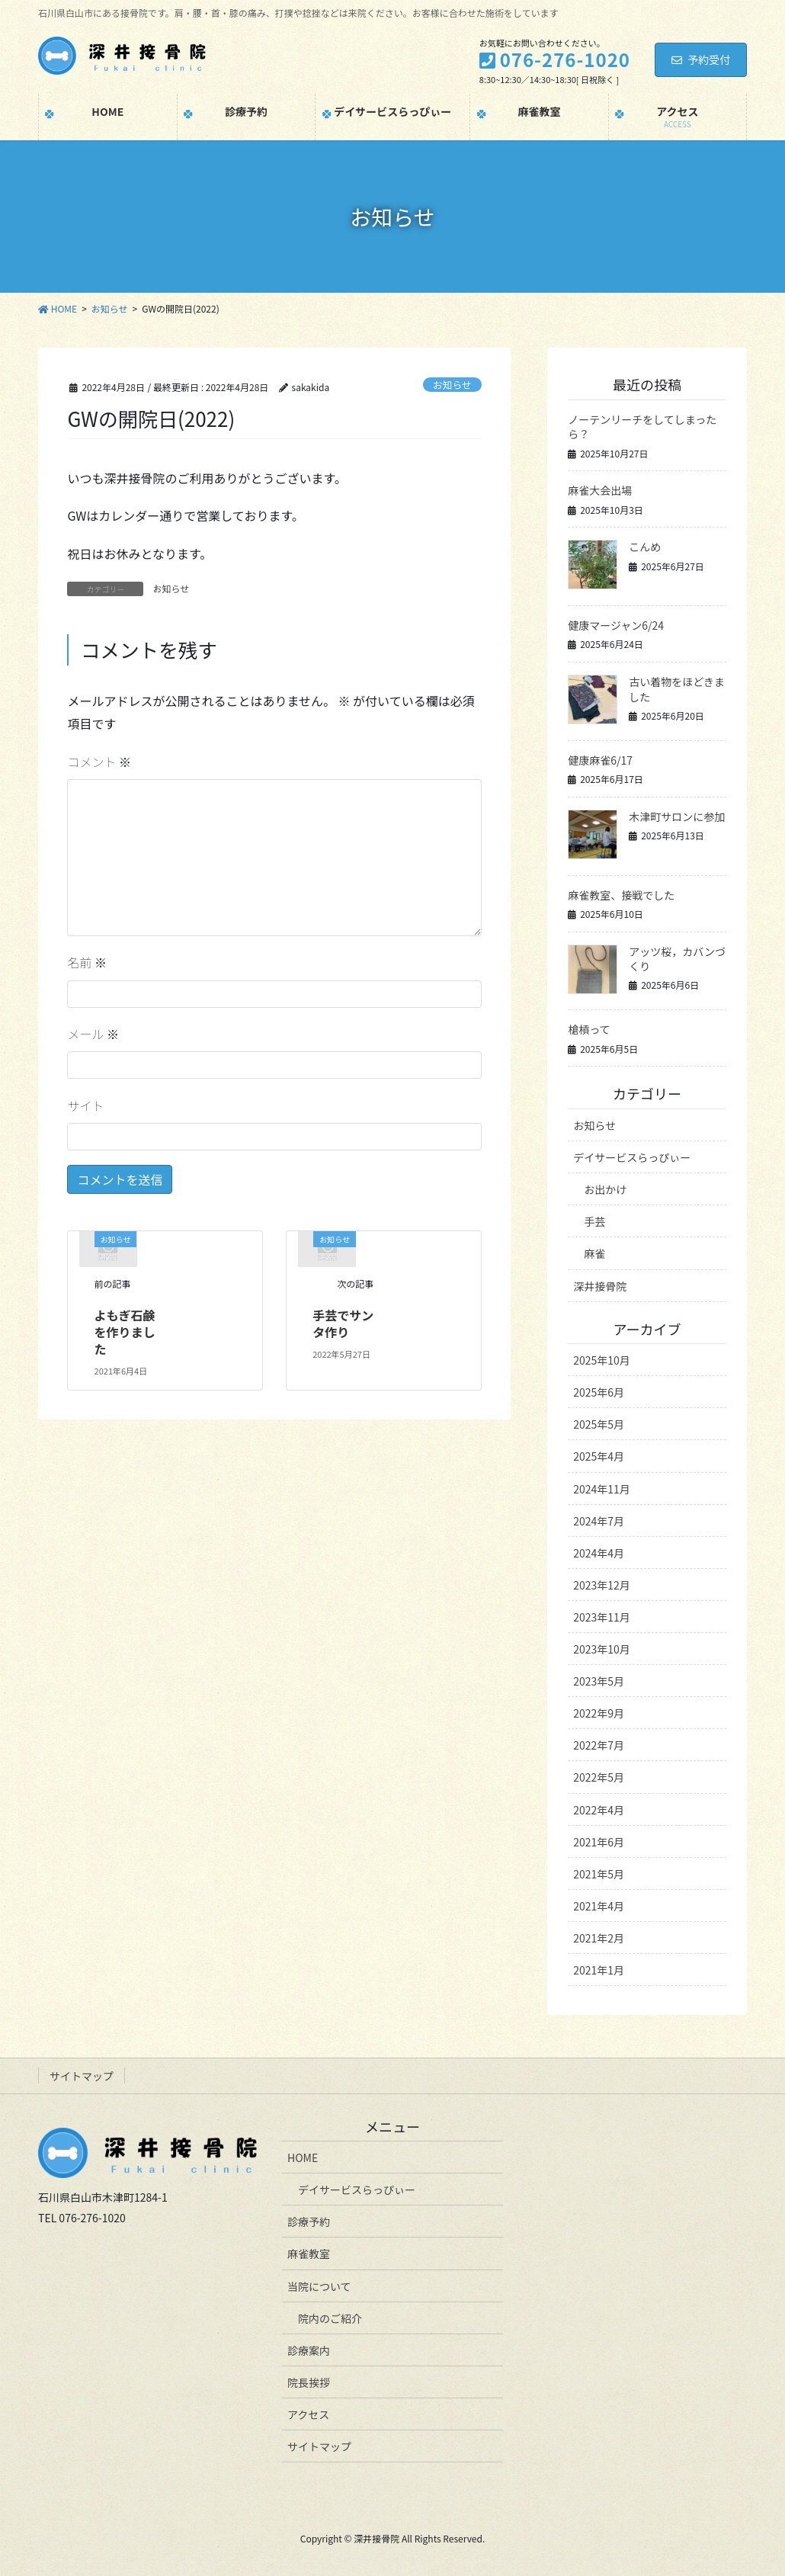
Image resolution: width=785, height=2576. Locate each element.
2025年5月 (598, 1424)
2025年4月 (598, 1456)
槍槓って (589, 1029)
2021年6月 (598, 1841)
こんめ (645, 546)
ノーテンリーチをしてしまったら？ (642, 427)
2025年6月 (598, 1392)
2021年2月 (598, 1938)
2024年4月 (598, 1553)
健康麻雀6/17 (600, 760)
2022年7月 (598, 1745)
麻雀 (594, 1253)
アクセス (308, 2414)
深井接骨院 (599, 1286)
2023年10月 (601, 1649)
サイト (85, 1105)
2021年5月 (598, 1873)
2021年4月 (598, 1906)
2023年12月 (601, 1585)
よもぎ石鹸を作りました (125, 1332)
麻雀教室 (308, 2253)
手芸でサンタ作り (342, 1323)
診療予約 (308, 2221)
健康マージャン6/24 (616, 625)
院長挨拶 (308, 2382)
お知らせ (452, 384)
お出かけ (605, 1189)
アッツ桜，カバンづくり (677, 959)
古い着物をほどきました (677, 689)
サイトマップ (82, 2076)
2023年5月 (598, 1681)
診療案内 (308, 2350)
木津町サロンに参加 (677, 816)
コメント (99, 761)
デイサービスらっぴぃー (631, 1157)
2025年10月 (601, 1360)
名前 (87, 962)
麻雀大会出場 (600, 490)
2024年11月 (601, 1489)
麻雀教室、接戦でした (621, 895)
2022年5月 (598, 1777)
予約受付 (700, 59)
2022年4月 (598, 1809)
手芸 (594, 1221)
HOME (302, 2157)
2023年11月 (601, 1617)
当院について (319, 2286)
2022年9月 (598, 1713)
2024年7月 (598, 1521)
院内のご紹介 (330, 2318)
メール (93, 1034)
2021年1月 (598, 1970)
